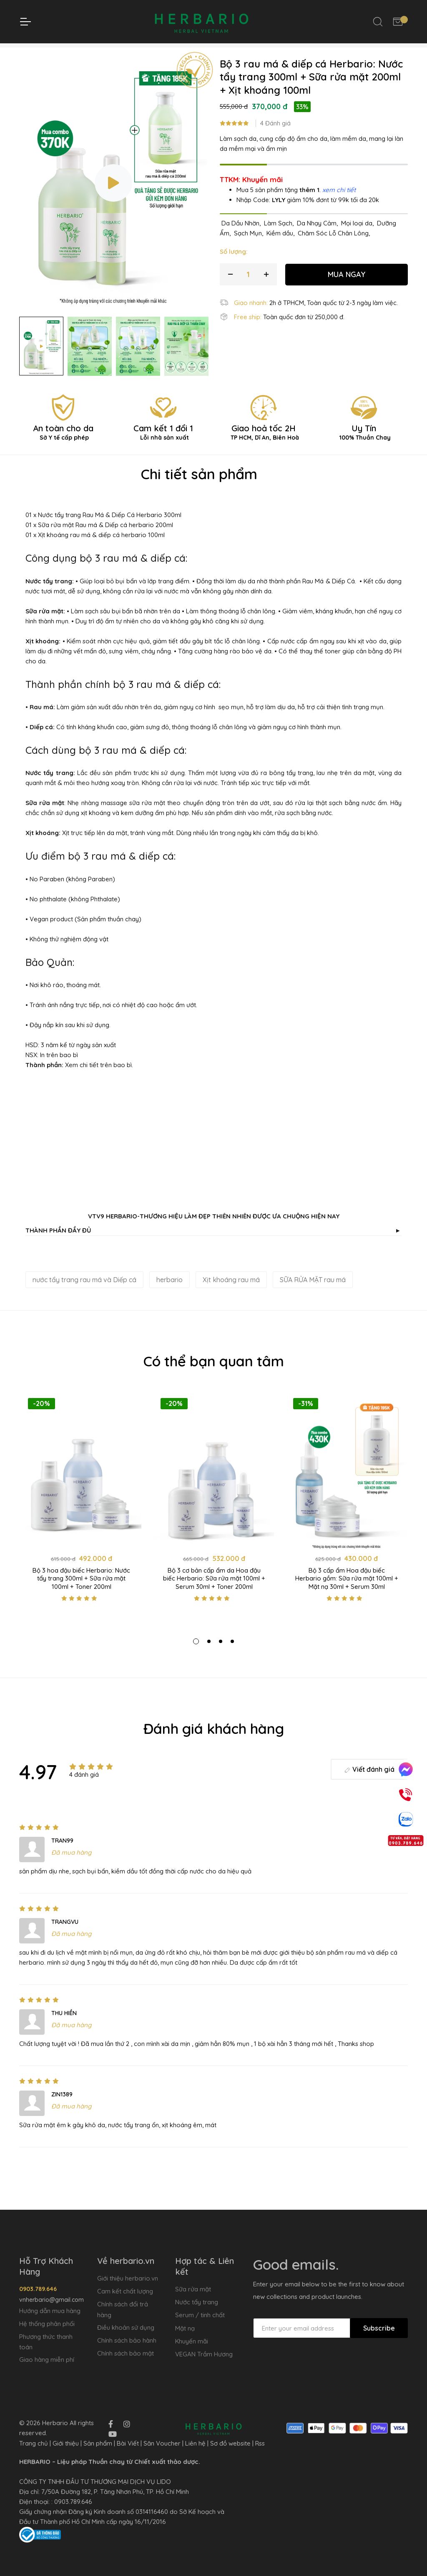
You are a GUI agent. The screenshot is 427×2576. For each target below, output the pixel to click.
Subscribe (379, 2328)
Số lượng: (233, 266)
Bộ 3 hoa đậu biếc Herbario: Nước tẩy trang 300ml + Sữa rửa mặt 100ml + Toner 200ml (81, 1593)
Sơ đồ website (230, 2443)
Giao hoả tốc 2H (264, 446)
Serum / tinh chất (200, 2315)
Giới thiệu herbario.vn (127, 2278)
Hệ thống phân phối (47, 2324)
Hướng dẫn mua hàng (49, 2311)
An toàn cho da (63, 446)
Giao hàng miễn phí (46, 2360)
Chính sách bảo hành (126, 2340)
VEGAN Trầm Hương (204, 2354)
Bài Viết (128, 2443)
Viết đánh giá (369, 1783)
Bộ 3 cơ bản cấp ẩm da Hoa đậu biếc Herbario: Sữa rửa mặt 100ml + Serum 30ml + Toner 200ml (214, 1593)
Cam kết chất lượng (125, 2291)
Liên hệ (195, 2443)
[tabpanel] (81, 1523)
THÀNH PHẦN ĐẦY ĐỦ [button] (212, 1245)
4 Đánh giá (275, 137)
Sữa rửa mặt (193, 2289)
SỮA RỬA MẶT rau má (313, 1294)
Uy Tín (364, 446)
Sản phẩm (97, 2443)
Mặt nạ (185, 2328)
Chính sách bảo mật (125, 2353)
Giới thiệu (66, 2443)
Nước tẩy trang (196, 2302)
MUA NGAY (346, 288)
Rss (260, 2443)
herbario (169, 1294)
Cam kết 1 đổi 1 (164, 446)
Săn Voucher (162, 2443)
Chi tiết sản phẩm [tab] (199, 488)
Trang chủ (116, 52)
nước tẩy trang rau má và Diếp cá (84, 1294)
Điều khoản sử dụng (125, 2327)
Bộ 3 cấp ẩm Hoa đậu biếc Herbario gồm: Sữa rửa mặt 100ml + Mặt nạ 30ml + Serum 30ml (346, 1593)
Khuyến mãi (191, 2341)
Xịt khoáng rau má (231, 1294)
